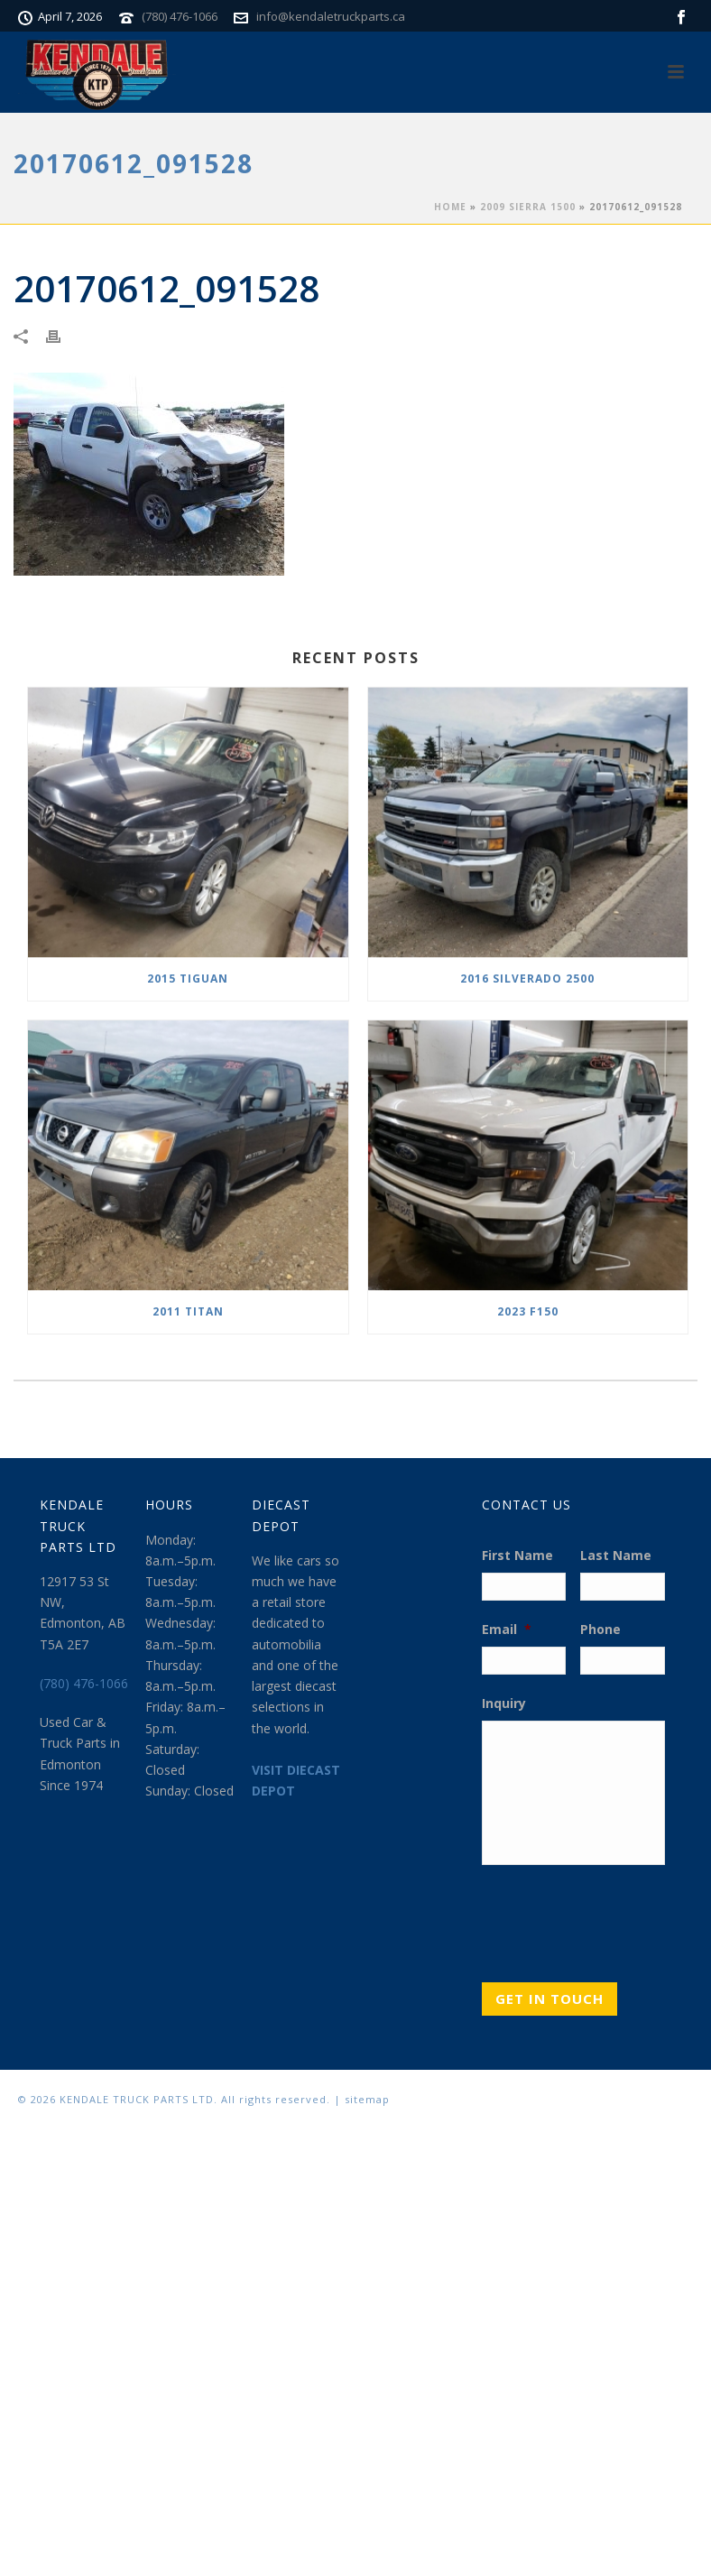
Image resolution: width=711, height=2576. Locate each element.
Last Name (615, 1555)
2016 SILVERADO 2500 (527, 978)
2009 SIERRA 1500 (528, 206)
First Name (517, 1555)
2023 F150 (528, 1311)
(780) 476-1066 (179, 16)
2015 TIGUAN (187, 978)
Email (506, 1629)
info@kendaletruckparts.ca (330, 16)
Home (450, 206)
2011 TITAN (188, 1311)
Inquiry (504, 1703)
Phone (600, 1629)
